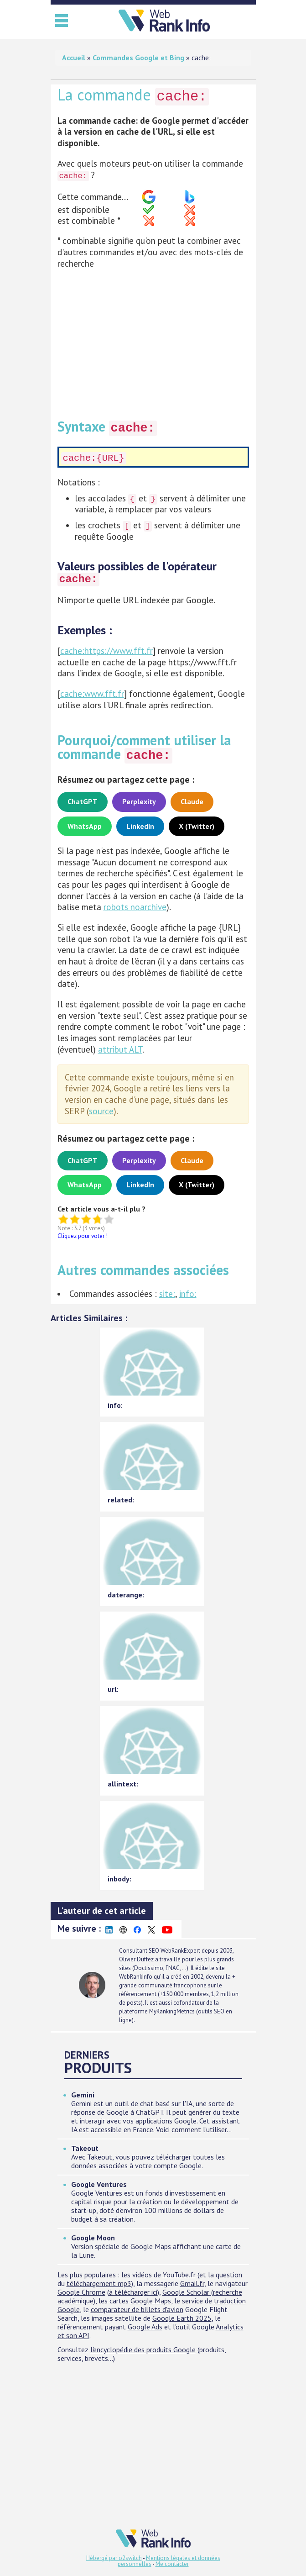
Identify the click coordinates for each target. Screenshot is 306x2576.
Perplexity (139, 801)
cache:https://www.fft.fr (106, 650)
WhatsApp (84, 826)
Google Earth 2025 (182, 2318)
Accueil (73, 57)
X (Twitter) (196, 826)
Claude (192, 801)
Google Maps (150, 2300)
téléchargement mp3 (99, 2283)
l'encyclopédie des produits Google (143, 2349)
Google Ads (145, 2326)
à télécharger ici (133, 2292)
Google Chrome (81, 2292)
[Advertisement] (153, 340)
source (101, 1111)
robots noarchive (135, 906)
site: (167, 1293)
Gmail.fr (192, 2283)
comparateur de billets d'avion (137, 2309)
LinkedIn (140, 826)
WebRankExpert (180, 1950)
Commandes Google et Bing (138, 57)
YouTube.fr (179, 2274)
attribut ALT (120, 1049)
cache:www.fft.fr (92, 693)
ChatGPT (82, 801)
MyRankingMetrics (172, 2011)
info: (188, 1293)
